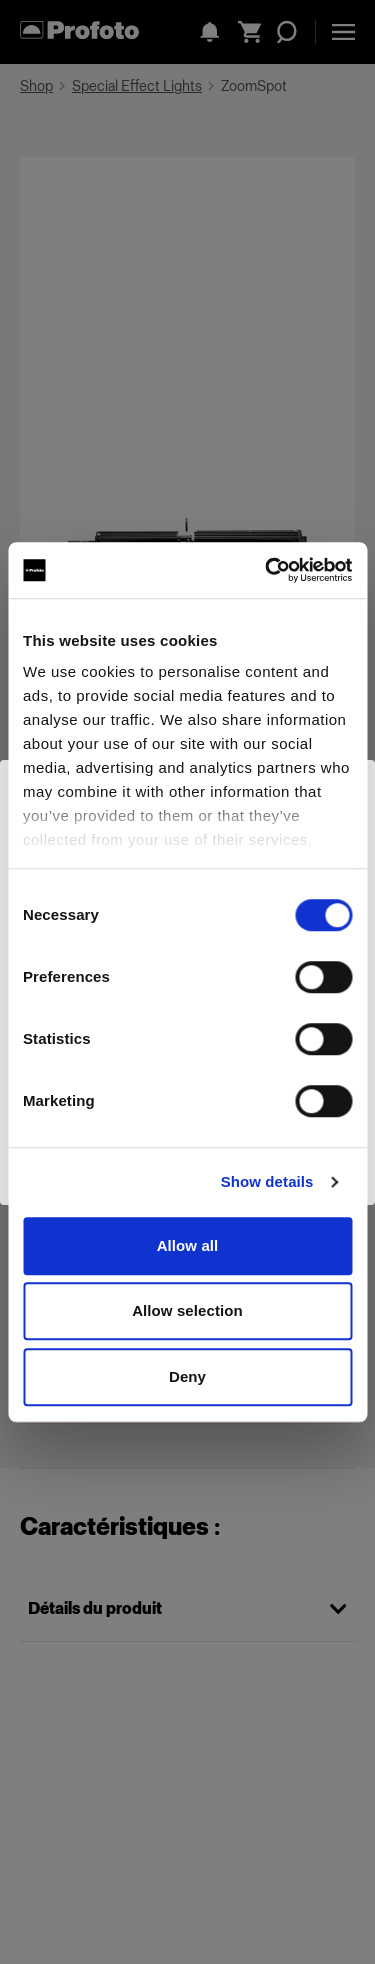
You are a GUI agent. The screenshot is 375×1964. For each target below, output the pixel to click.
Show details (267, 1181)
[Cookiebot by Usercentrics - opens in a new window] (267, 570)
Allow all (188, 1245)
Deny (187, 1376)
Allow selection (187, 1310)
